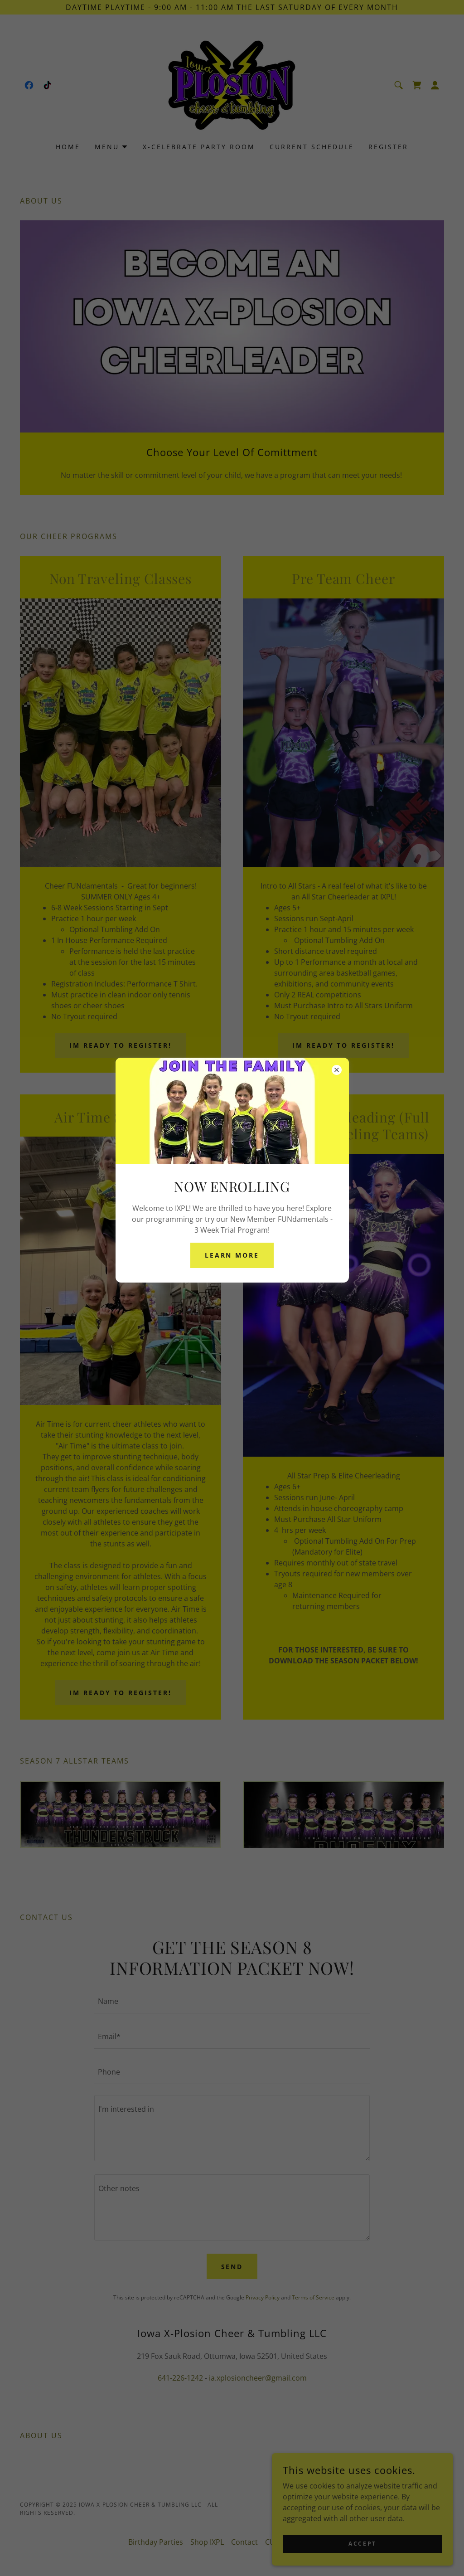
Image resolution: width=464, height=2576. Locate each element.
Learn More (232, 1255)
